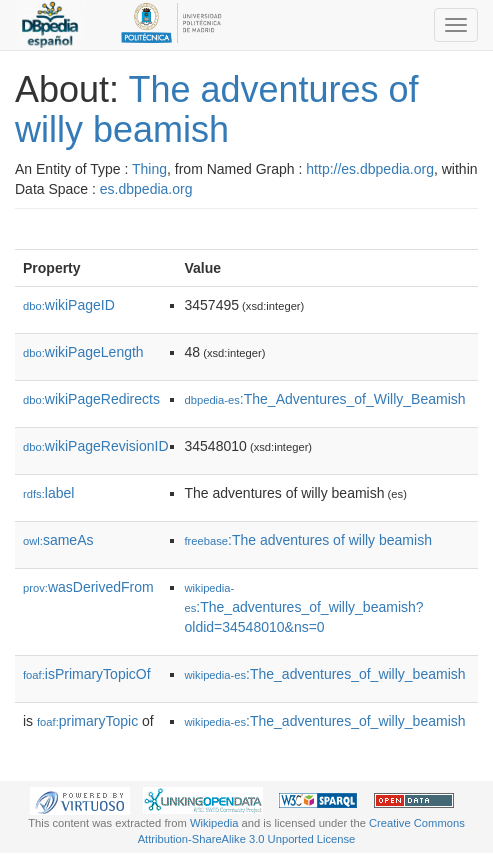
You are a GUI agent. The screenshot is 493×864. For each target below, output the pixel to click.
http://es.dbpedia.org (370, 169)
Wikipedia (214, 823)
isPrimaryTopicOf (87, 674)
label (48, 493)
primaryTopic (87, 721)
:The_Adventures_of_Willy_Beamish (325, 399)
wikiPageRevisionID (96, 446)
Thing (149, 169)
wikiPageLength (83, 352)
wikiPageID (69, 305)
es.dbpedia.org (146, 189)
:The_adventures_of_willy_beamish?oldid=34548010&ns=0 (304, 608)
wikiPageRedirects (91, 399)
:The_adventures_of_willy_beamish (325, 674)
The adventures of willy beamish (217, 109)
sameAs (58, 540)
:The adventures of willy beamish (308, 540)
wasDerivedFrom (88, 587)
